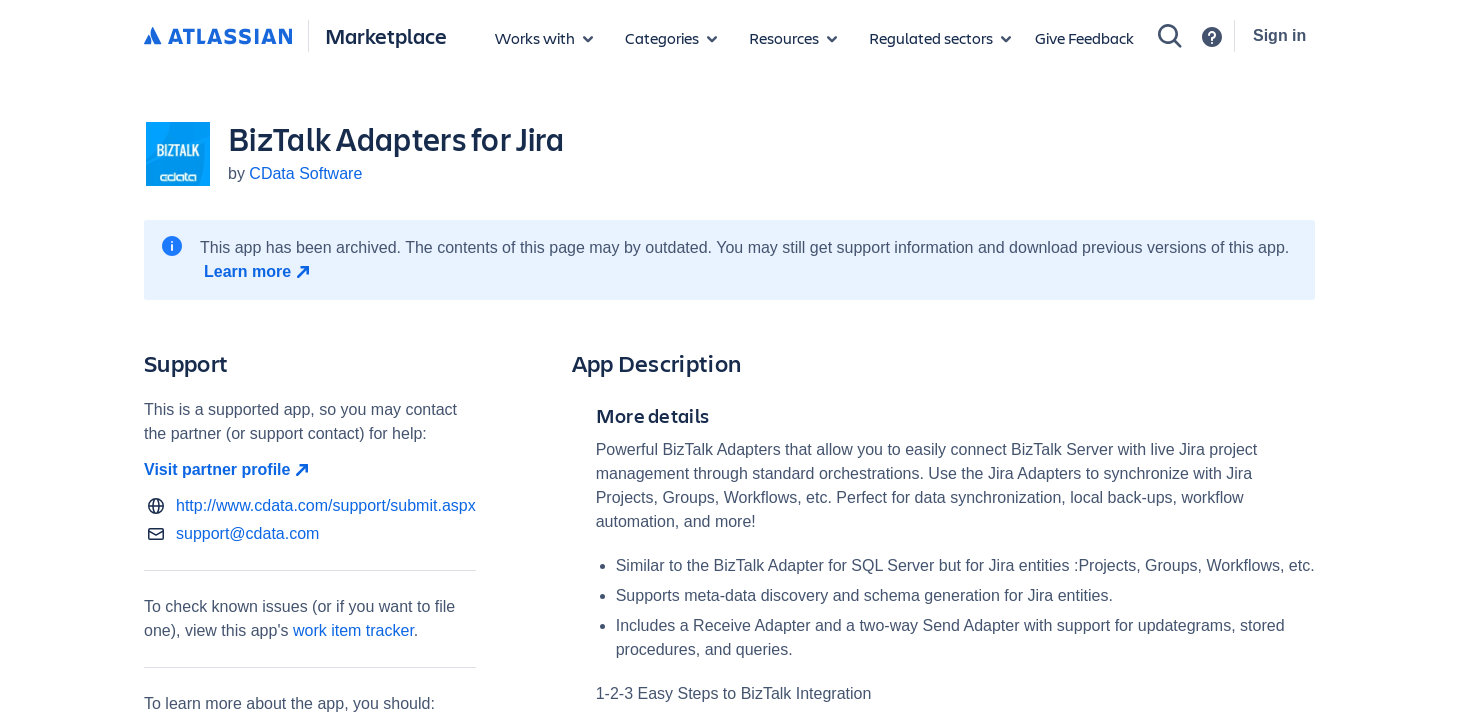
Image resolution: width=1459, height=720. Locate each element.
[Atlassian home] (218, 37)
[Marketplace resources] (793, 38)
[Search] (1170, 36)
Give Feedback (1084, 37)
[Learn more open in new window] (259, 272)
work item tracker (353, 630)
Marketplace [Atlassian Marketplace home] (386, 35)
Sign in (1279, 35)
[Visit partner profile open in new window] (310, 470)
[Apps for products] (544, 38)
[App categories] (671, 38)
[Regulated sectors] (940, 38)
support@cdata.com (247, 533)
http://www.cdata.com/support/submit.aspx (326, 505)
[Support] (1212, 37)
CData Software (305, 173)
